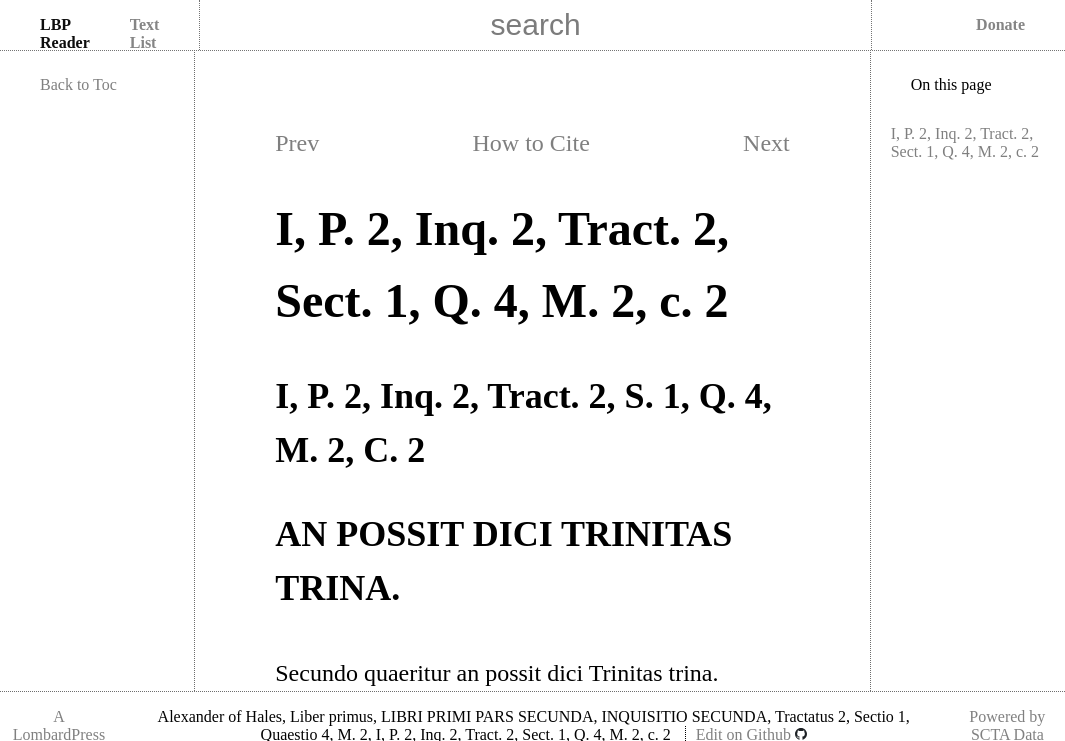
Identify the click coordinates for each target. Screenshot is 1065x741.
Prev (297, 143)
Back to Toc (78, 84)
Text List (145, 33)
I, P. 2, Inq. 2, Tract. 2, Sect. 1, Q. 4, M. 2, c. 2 (965, 142)
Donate (1000, 24)
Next (766, 143)
